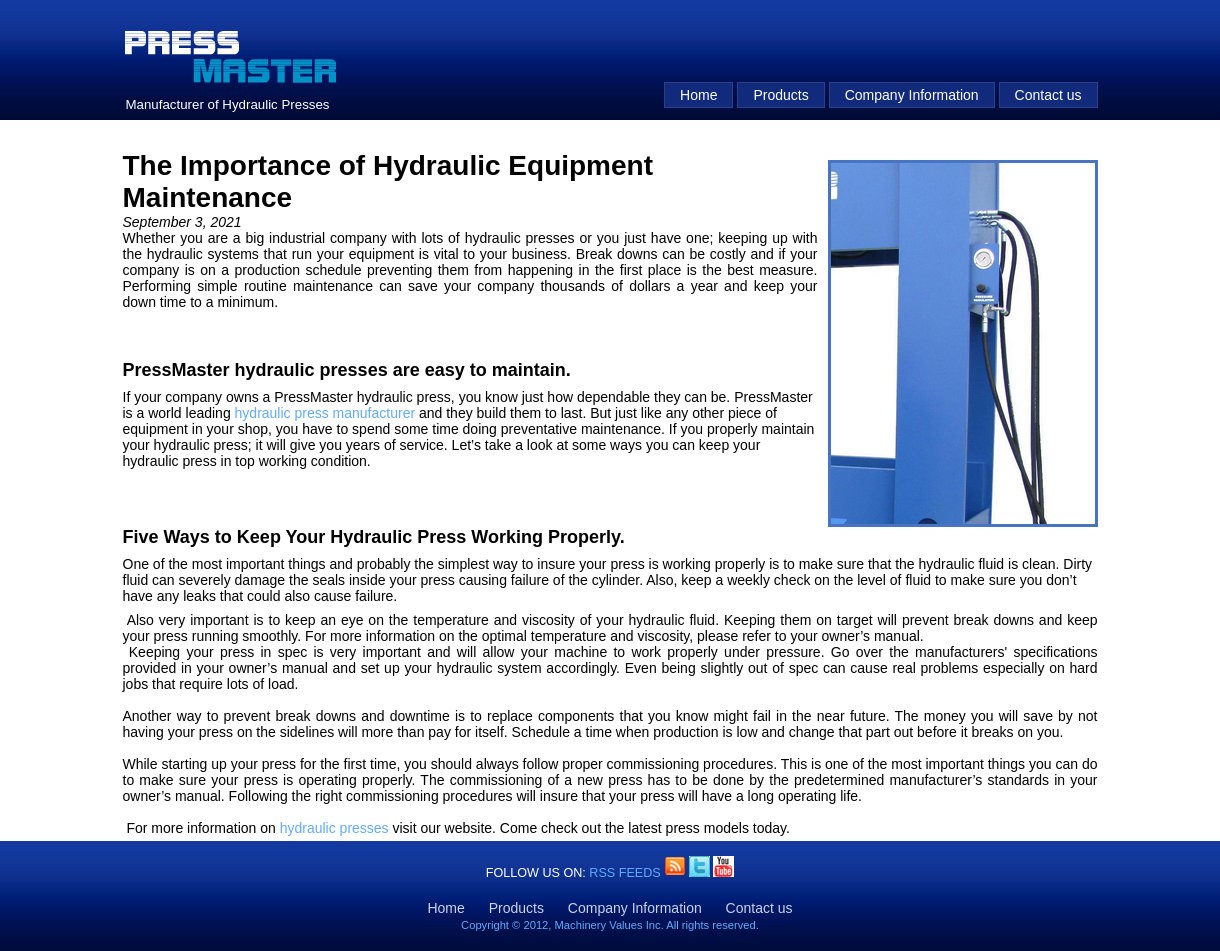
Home (698, 95)
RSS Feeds (626, 873)
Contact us (1048, 95)
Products (780, 95)
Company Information (912, 95)
